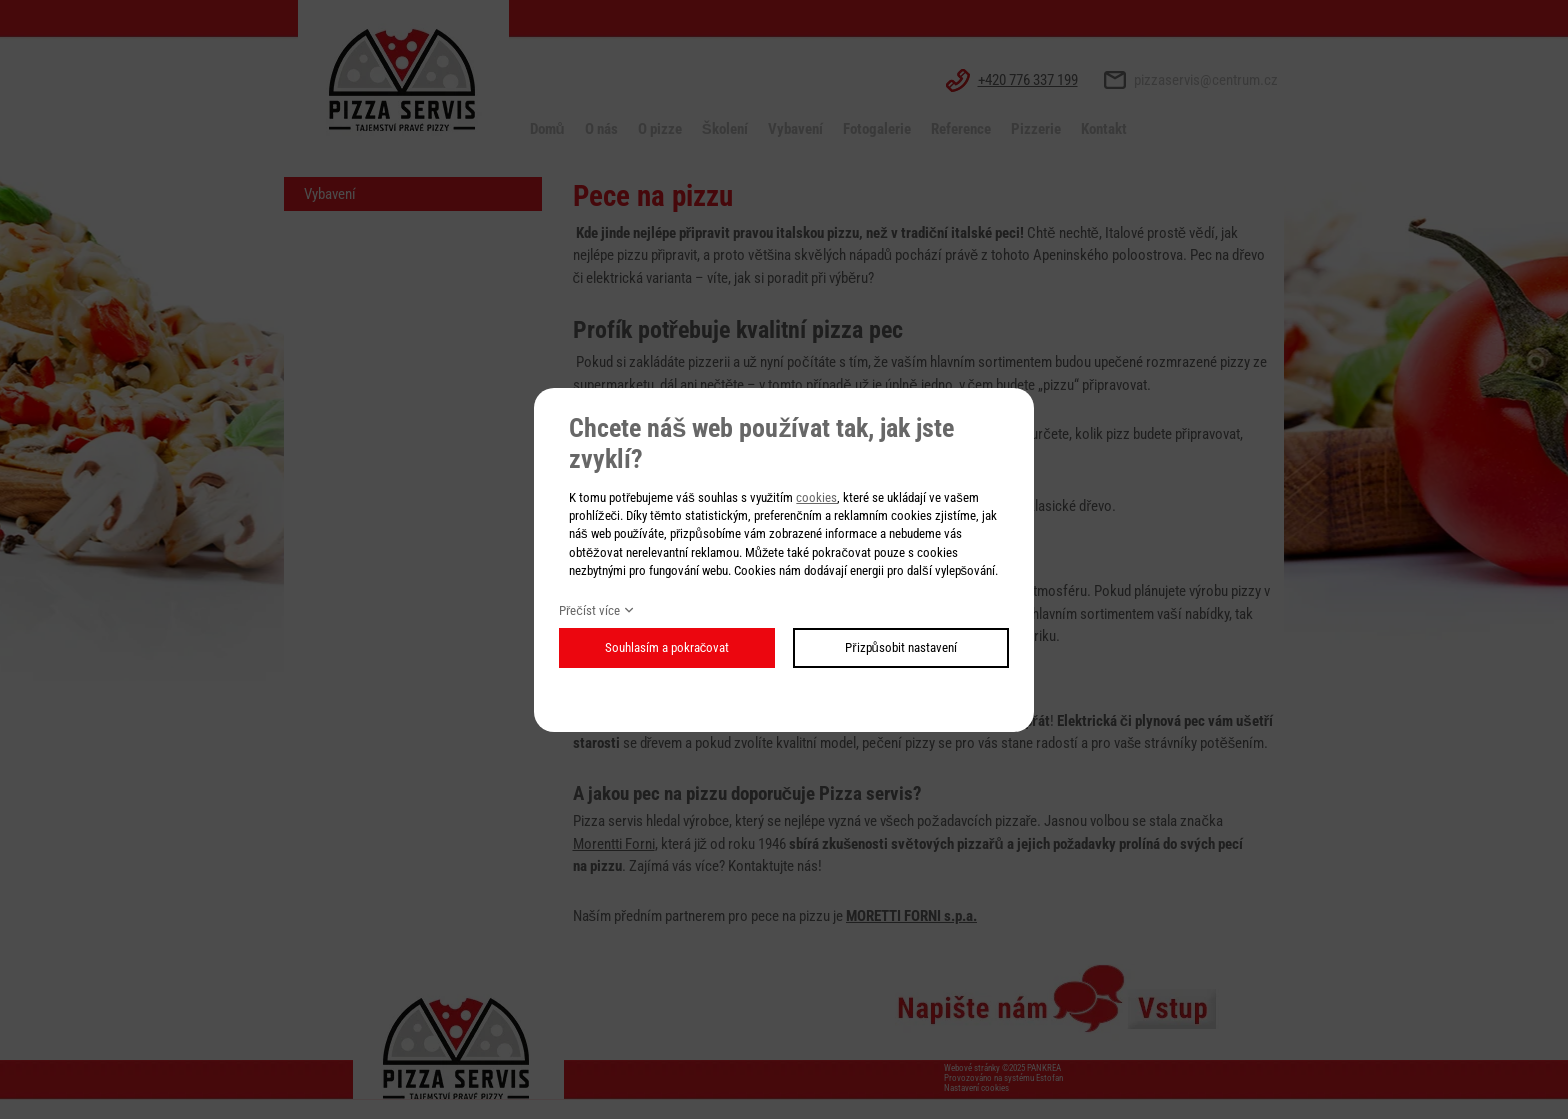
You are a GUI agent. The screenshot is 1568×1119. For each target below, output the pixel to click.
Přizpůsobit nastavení (901, 647)
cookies (816, 497)
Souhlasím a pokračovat (667, 647)
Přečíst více (589, 610)
